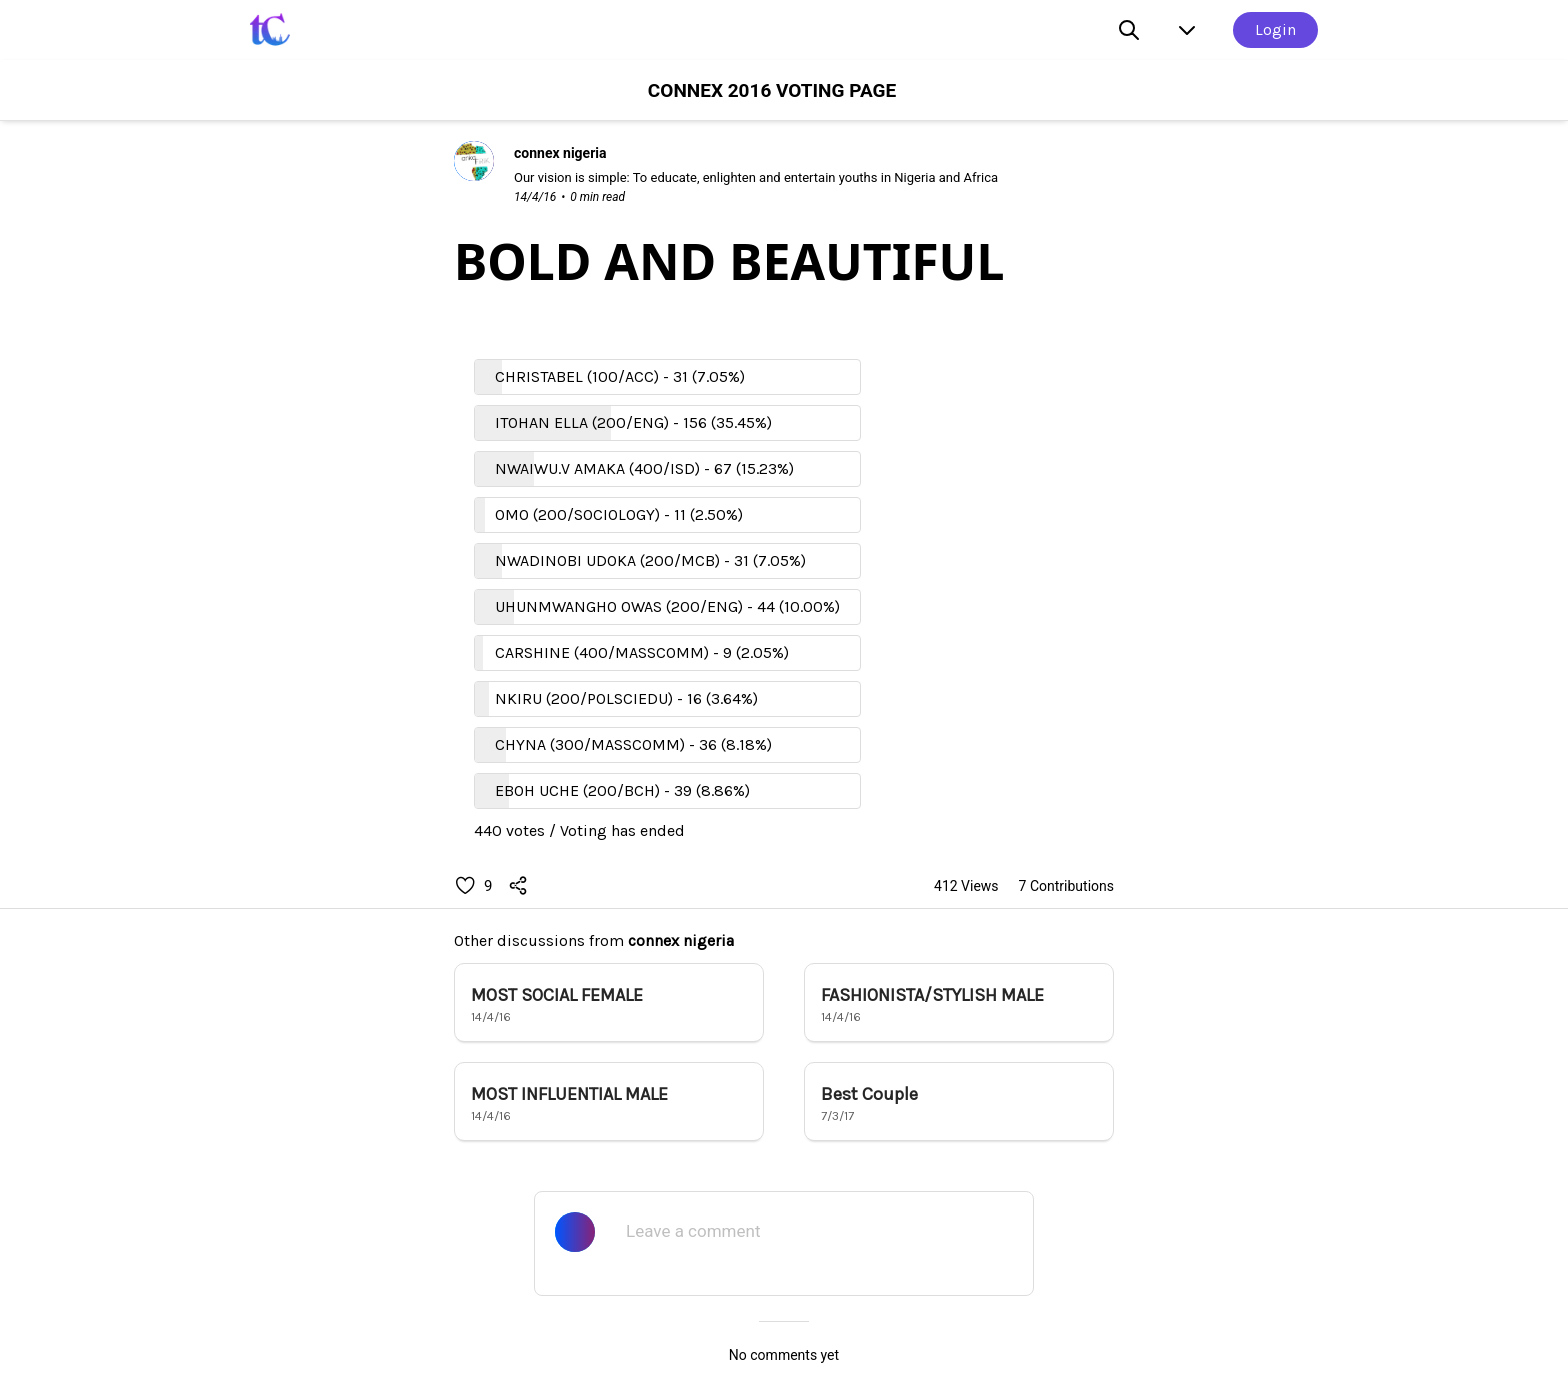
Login (1275, 29)
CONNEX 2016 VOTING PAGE (772, 90)
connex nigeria (681, 940)
